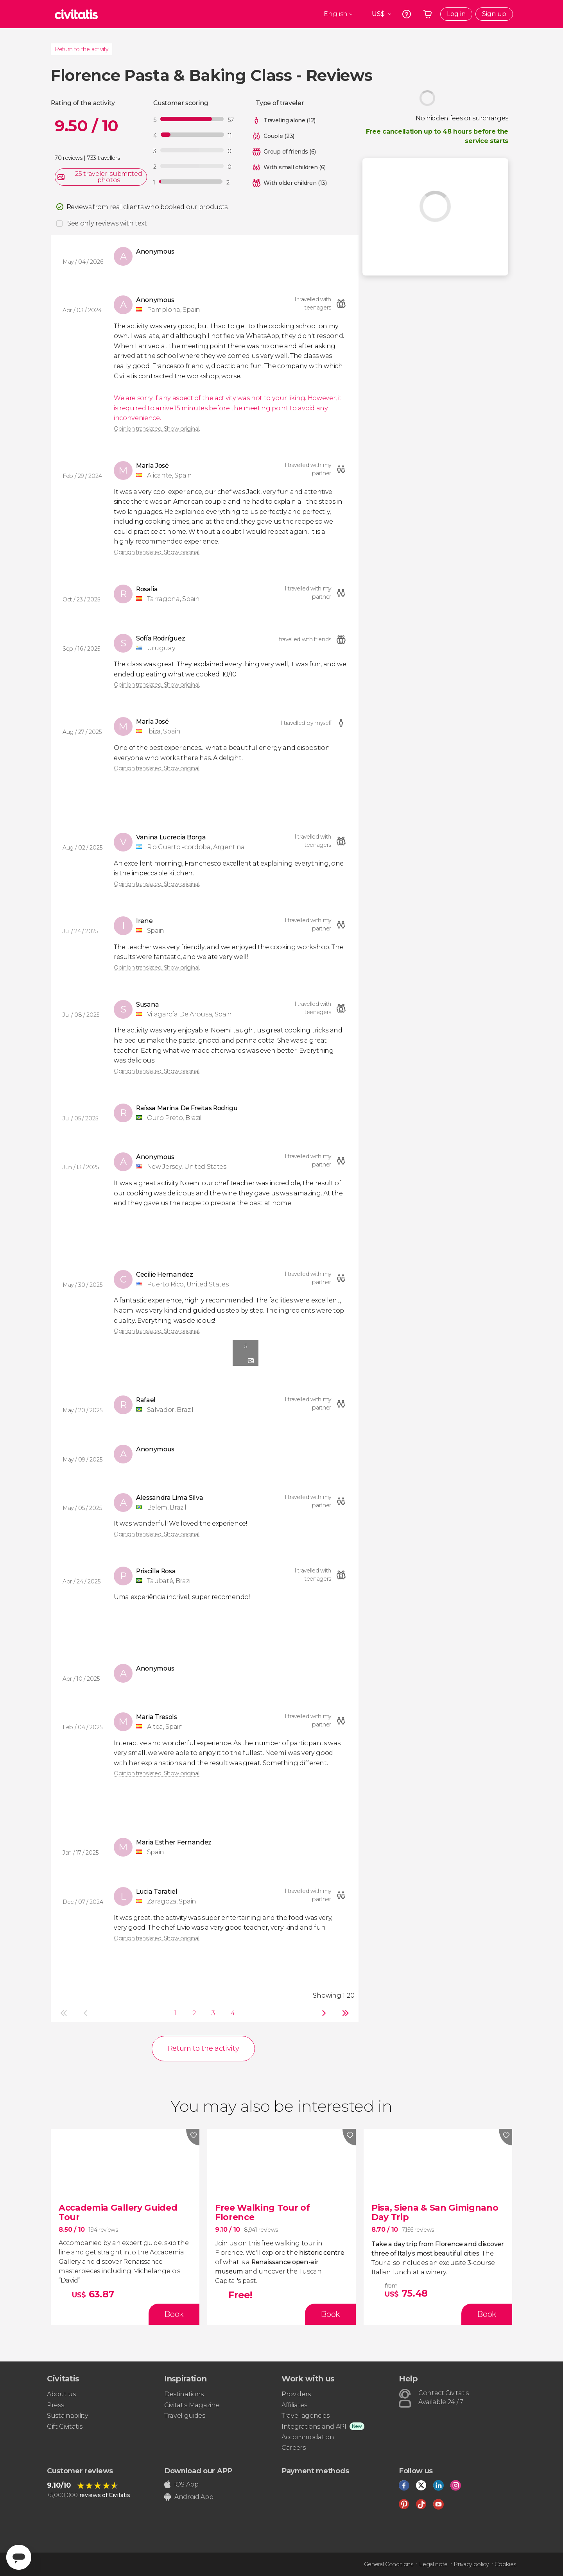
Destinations (184, 2394)
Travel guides (184, 2415)
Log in (456, 14)
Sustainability (67, 2415)
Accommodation (308, 2437)
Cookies (505, 2564)
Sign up (494, 14)
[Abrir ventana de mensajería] (18, 2557)
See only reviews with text (107, 223)
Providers (296, 2394)
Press (55, 2405)
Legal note (433, 2564)
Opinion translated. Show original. (157, 428)
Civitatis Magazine (191, 2405)
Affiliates (294, 2405)
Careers (294, 2447)
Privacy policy (471, 2564)
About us (61, 2394)
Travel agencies (305, 2415)
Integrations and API (314, 2426)
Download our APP (198, 2471)
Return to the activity (81, 49)
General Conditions (388, 2564)
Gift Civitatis (64, 2426)
